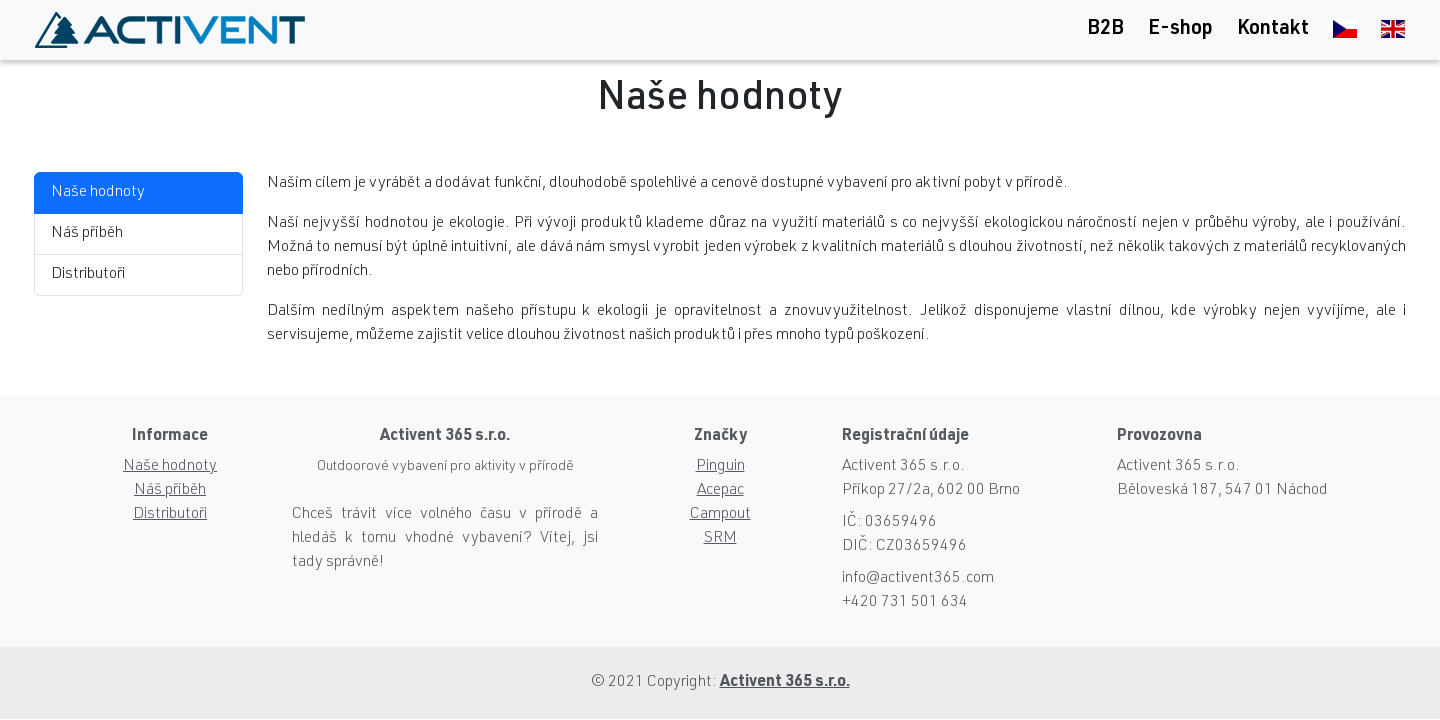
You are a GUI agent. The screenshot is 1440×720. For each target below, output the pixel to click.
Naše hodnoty (98, 193)
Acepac (720, 491)
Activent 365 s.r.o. (785, 683)
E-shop (1180, 30)
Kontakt (1273, 30)
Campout (720, 515)
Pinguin (720, 467)
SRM (720, 539)
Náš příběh (87, 234)
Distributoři (88, 275)
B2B (1105, 30)
